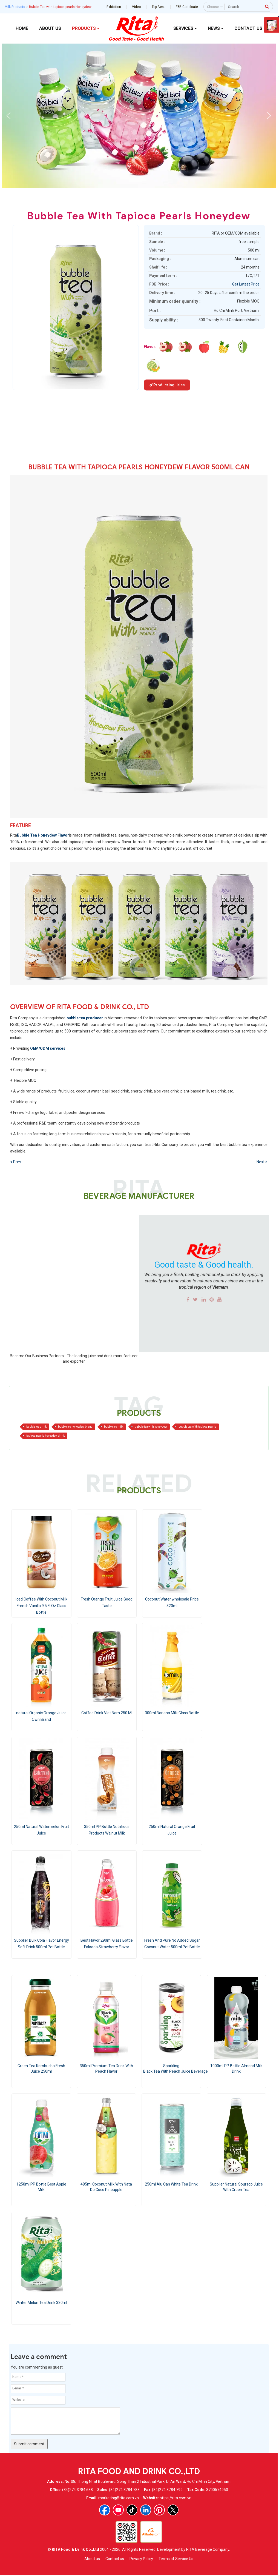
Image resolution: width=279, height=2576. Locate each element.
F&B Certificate (187, 7)
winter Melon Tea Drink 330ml (41, 2302)
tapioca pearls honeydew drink (45, 1435)
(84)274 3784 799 (167, 2489)
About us (92, 2559)
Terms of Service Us (176, 2559)
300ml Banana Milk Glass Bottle (172, 1713)
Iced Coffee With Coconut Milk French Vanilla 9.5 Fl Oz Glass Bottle (41, 1605)
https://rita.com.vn (175, 2498)
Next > (262, 1162)
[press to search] (267, 6)
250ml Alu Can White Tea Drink (171, 2184)
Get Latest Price (246, 284)
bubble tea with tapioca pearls (197, 1426)
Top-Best (158, 7)
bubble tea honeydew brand (75, 1426)
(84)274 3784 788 (124, 2489)
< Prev (15, 1162)
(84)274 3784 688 (77, 2489)
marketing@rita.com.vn (118, 2498)
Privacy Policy (141, 2559)
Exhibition (114, 7)
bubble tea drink (36, 1426)
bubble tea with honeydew (151, 1426)
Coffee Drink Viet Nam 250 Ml (106, 1713)
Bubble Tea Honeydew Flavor (43, 835)
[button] (8, 115)
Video (136, 7)
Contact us (114, 2559)
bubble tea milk (113, 1426)
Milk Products (15, 7)
